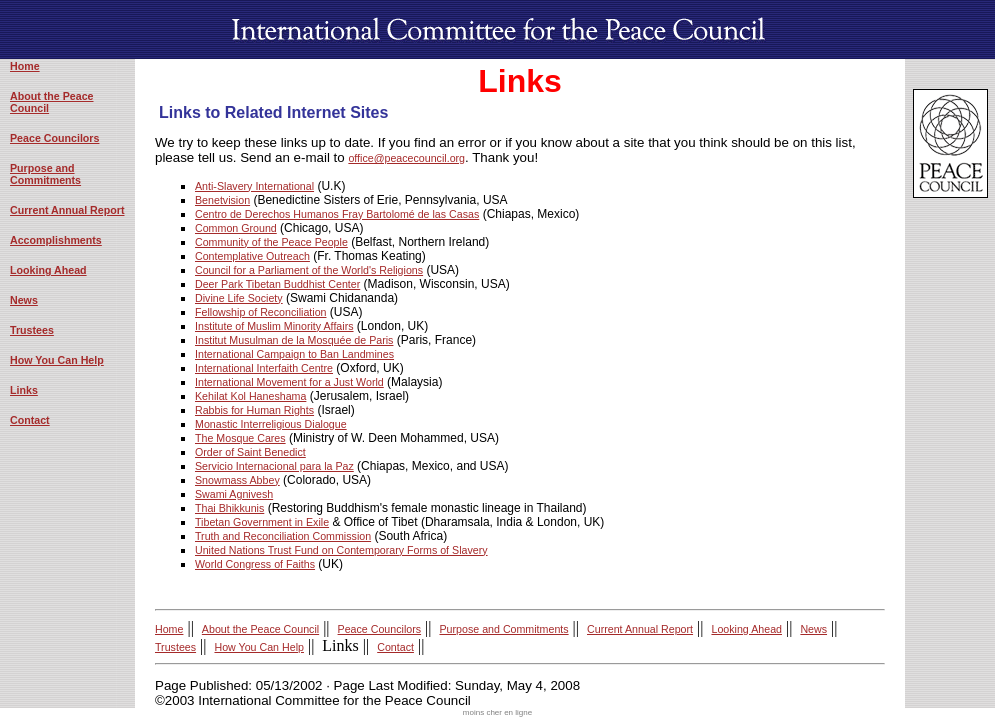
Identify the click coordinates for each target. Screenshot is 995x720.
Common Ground (236, 228)
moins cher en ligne (497, 712)
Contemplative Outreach (252, 256)
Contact (30, 420)
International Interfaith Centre (264, 368)
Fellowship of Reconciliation (261, 312)
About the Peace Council (260, 629)
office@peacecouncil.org (406, 158)
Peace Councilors (54, 138)
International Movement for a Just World (289, 382)
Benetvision (222, 200)
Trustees (32, 330)
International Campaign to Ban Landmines (294, 354)
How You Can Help (57, 360)
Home (25, 66)
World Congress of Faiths (255, 564)
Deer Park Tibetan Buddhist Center (277, 284)
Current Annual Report (67, 210)
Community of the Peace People (271, 242)
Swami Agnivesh (234, 494)
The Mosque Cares (240, 438)
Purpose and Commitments (45, 174)
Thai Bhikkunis (229, 508)
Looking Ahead (48, 270)
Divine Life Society (239, 298)
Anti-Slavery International (254, 186)
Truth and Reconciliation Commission (283, 536)
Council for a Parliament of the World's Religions (309, 270)
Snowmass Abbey (237, 480)
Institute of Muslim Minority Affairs (274, 326)
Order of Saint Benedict (250, 452)
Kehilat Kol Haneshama (250, 396)
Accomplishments (56, 240)
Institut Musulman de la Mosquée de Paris (294, 340)
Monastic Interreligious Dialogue (271, 424)
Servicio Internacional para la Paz (274, 466)
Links (24, 390)
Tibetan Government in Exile (262, 522)
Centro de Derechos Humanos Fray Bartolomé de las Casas (337, 214)
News (24, 300)
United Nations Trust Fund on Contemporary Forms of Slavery (341, 550)
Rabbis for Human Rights (254, 410)
